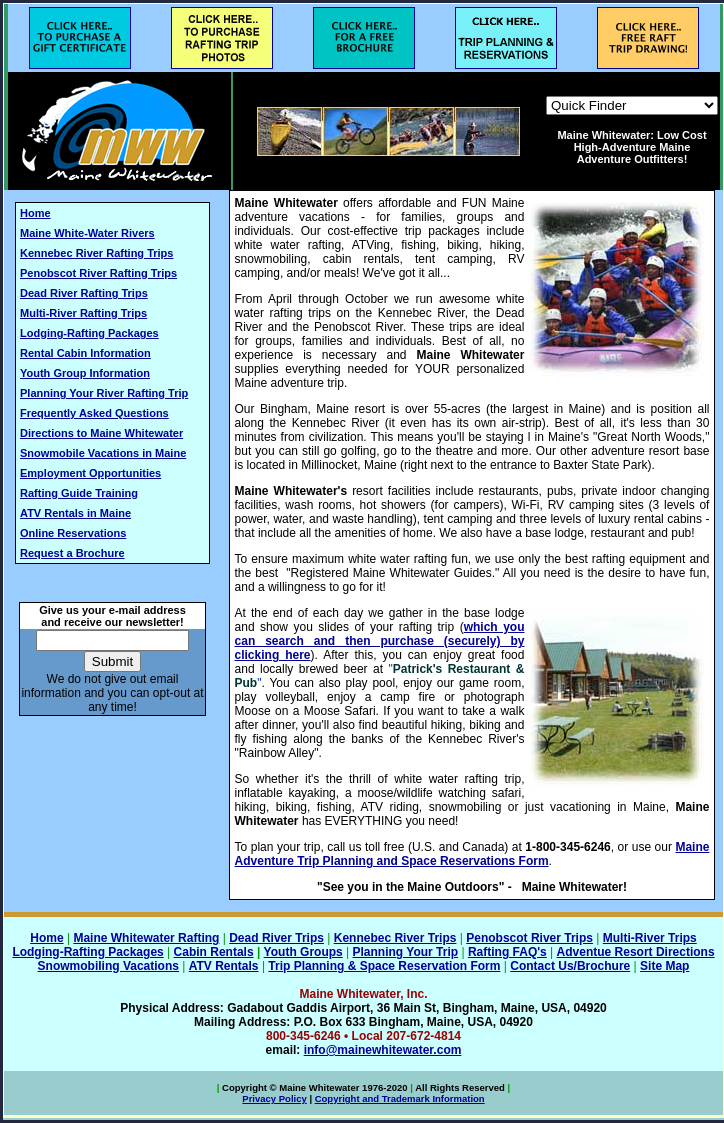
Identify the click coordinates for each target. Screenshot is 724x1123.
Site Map (664, 966)
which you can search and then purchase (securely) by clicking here (380, 641)
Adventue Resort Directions (636, 952)
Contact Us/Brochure (570, 966)
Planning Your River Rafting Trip (104, 393)
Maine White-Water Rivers (87, 233)
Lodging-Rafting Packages (89, 333)
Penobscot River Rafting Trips (98, 273)
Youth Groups (303, 952)
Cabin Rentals (214, 952)
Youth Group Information (85, 373)
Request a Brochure (72, 553)
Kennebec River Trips (395, 938)
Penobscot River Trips (529, 938)
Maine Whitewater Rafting (146, 938)
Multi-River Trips (650, 938)
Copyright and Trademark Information (400, 1098)
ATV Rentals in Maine (75, 513)
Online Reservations (73, 533)
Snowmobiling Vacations (108, 966)
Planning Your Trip (406, 952)
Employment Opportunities (90, 473)
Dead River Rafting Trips (84, 293)
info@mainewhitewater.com (383, 1050)
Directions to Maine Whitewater (101, 433)
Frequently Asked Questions (94, 413)
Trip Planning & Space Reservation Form (384, 966)
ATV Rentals (224, 966)
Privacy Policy (274, 1098)
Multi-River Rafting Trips (83, 313)
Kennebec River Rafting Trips (96, 253)
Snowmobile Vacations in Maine (103, 453)
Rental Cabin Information (85, 353)
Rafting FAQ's (507, 952)
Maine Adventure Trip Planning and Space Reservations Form (472, 854)
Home (35, 213)
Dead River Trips (276, 938)
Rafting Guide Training (79, 493)
